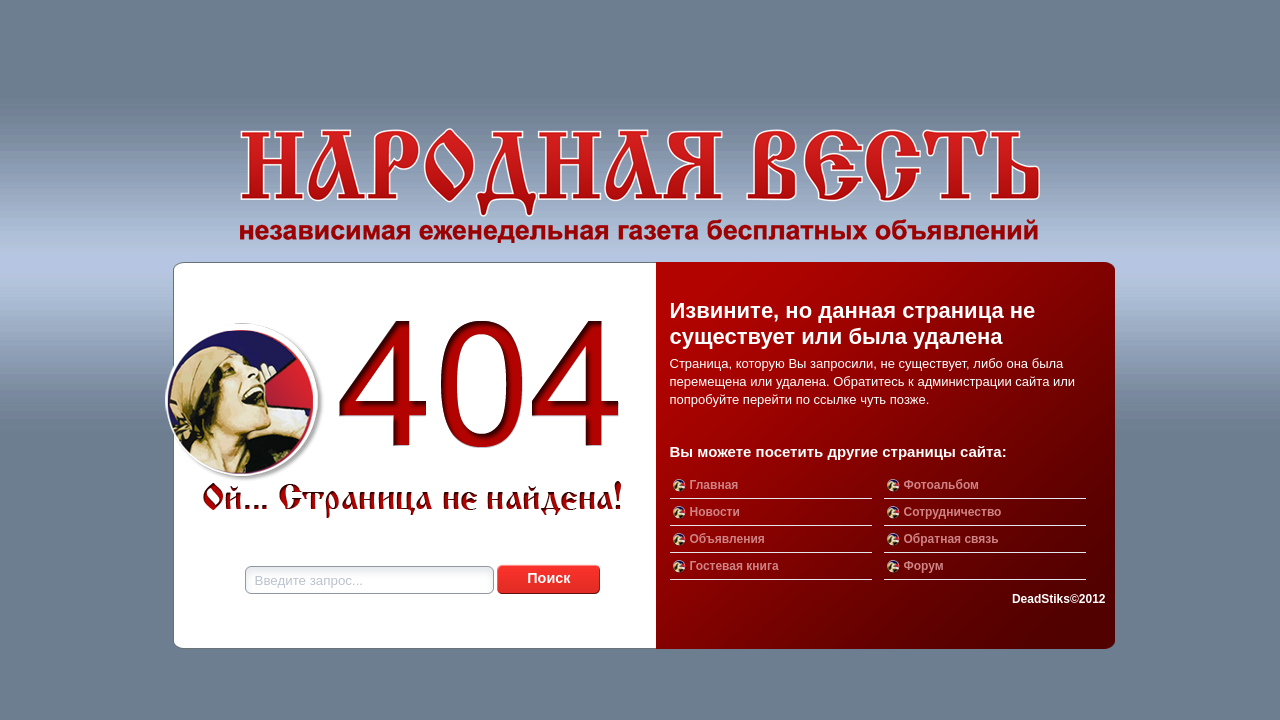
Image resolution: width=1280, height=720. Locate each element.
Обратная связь (951, 539)
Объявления (727, 539)
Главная (714, 485)
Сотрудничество (953, 512)
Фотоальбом (941, 485)
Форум (924, 566)
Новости (715, 512)
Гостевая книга (734, 566)
